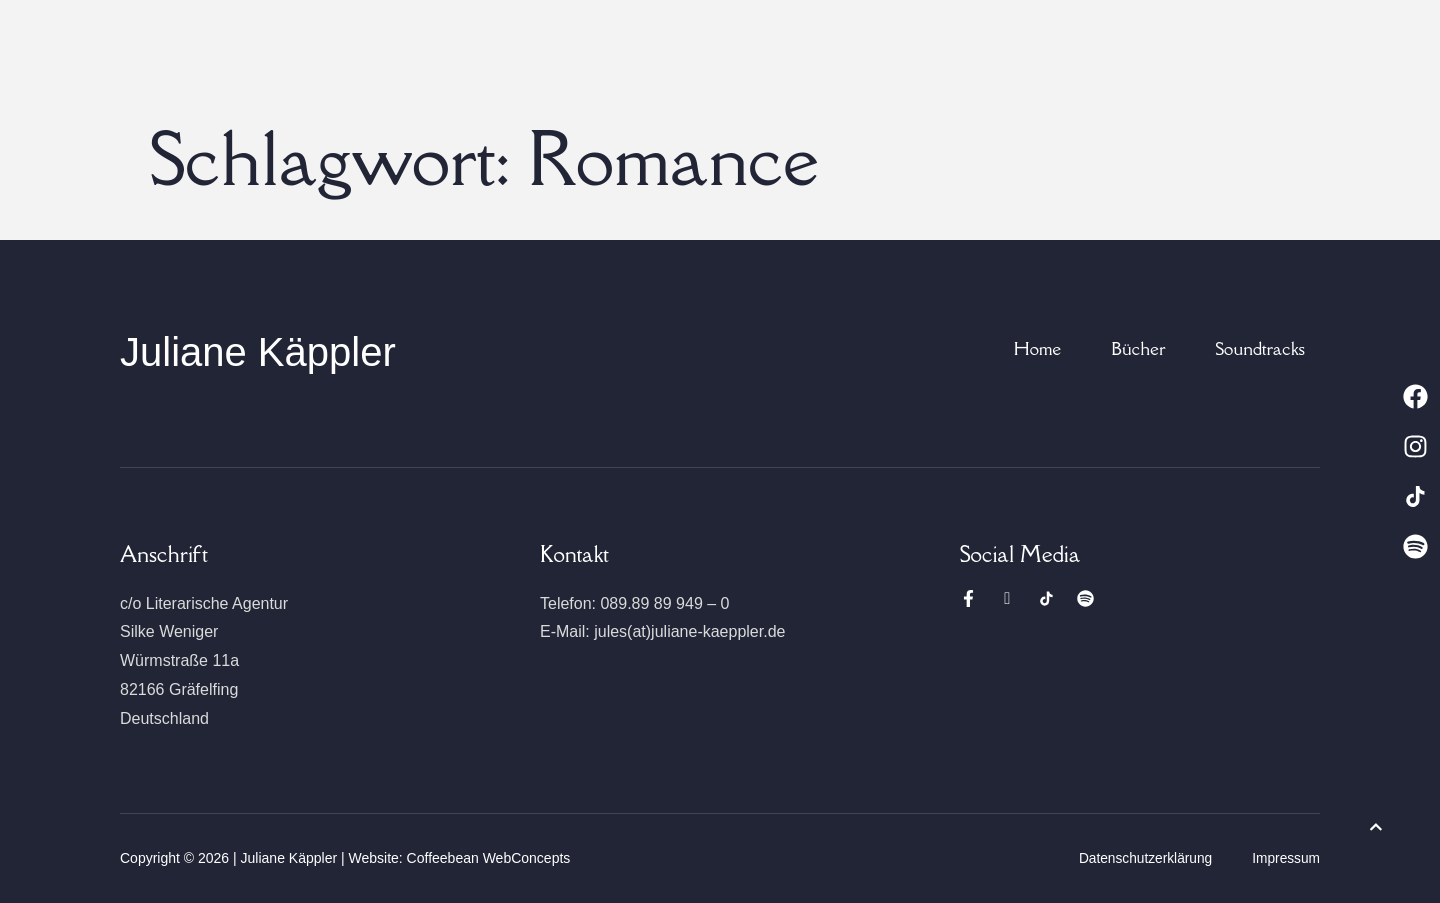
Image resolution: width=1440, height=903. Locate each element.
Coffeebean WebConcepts (489, 858)
